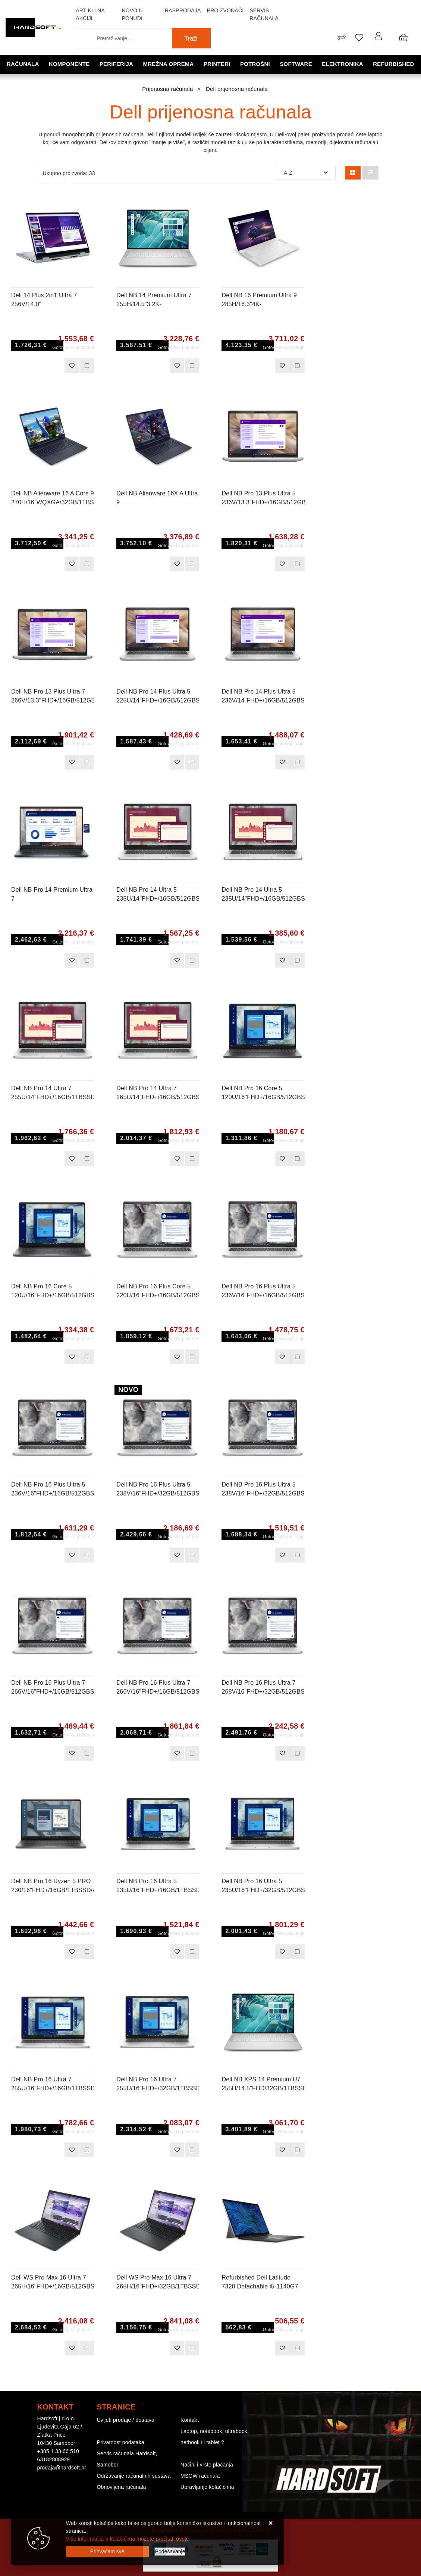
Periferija (116, 64)
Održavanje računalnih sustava (134, 2476)
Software (296, 64)
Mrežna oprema (168, 64)
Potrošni (255, 64)
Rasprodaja (183, 10)
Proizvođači (225, 10)
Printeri (217, 64)
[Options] (170, 2551)
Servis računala (264, 14)
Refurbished (393, 64)
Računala (23, 64)
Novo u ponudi (132, 14)
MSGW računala (200, 2476)
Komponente (69, 64)
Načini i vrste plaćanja (206, 2465)
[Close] (107, 2551)
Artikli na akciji (90, 14)
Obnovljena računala (121, 2487)
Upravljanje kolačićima (207, 2487)
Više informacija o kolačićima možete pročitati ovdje (127, 2539)
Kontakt (189, 2420)
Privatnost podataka (121, 2442)
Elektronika (342, 64)
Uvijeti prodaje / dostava (125, 2420)
